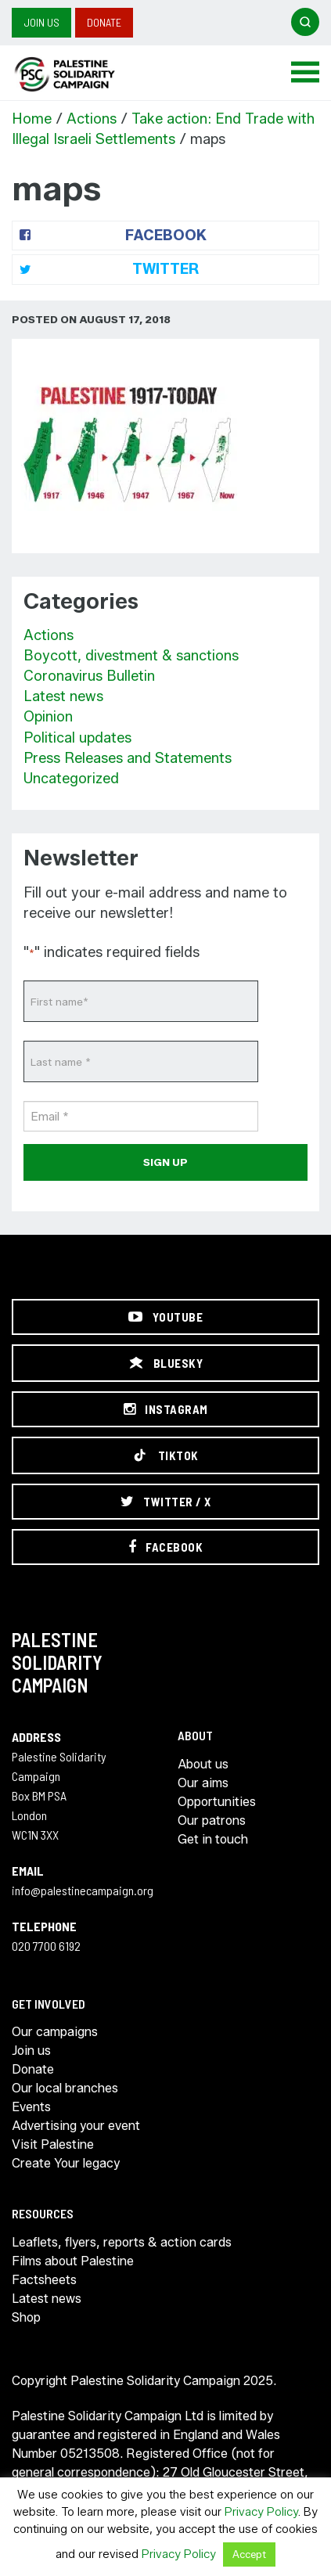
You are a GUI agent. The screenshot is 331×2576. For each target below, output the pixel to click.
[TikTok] (165, 1455)
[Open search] (305, 22)
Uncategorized (71, 778)
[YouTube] (165, 1317)
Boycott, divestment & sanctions (131, 655)
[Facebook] (165, 1547)
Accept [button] (249, 2554)
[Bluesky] (165, 1363)
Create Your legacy (66, 2163)
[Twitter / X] (165, 1502)
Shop (26, 2317)
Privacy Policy (261, 2512)
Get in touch (213, 1839)
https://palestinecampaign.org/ (82, 74)
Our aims (203, 1782)
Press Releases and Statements (127, 758)
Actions (92, 119)
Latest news (63, 696)
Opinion (48, 716)
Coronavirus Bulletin (89, 676)
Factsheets (44, 2279)
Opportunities (217, 1801)
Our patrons (212, 1820)
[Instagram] (165, 1409)
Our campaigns (55, 2031)
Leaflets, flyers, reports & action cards (122, 2242)
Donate (104, 22)
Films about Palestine (73, 2261)
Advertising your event (76, 2125)
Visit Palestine (53, 2144)
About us (203, 1764)
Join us (41, 22)
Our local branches (65, 2088)
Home (32, 119)
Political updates (77, 738)
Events (31, 2106)
